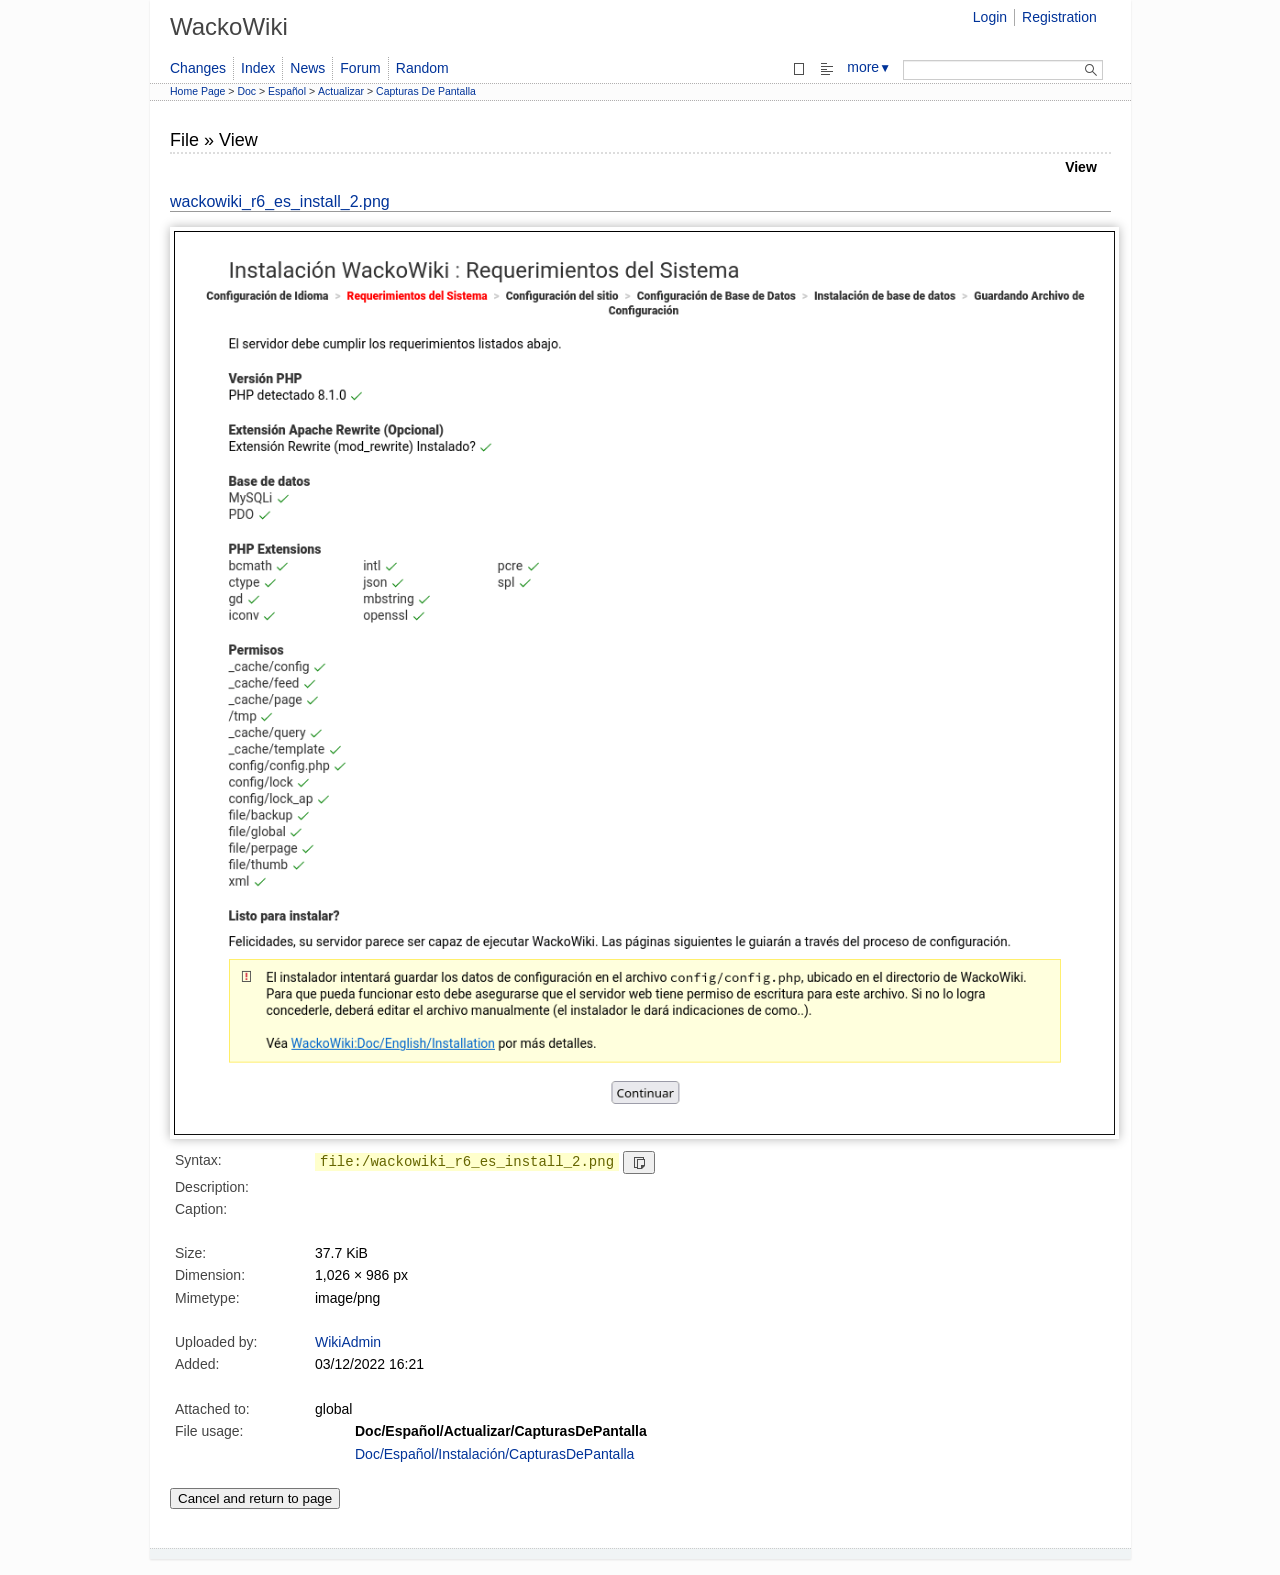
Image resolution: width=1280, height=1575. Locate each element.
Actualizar (341, 91)
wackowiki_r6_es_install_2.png (280, 201)
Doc (246, 91)
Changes (198, 68)
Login (990, 17)
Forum (360, 68)
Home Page (197, 91)
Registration (1059, 17)
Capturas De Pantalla (426, 91)
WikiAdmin (348, 1342)
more (869, 67)
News (307, 68)
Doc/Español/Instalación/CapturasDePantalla (494, 1454)
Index (258, 68)
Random (422, 68)
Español (287, 91)
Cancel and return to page (255, 1498)
